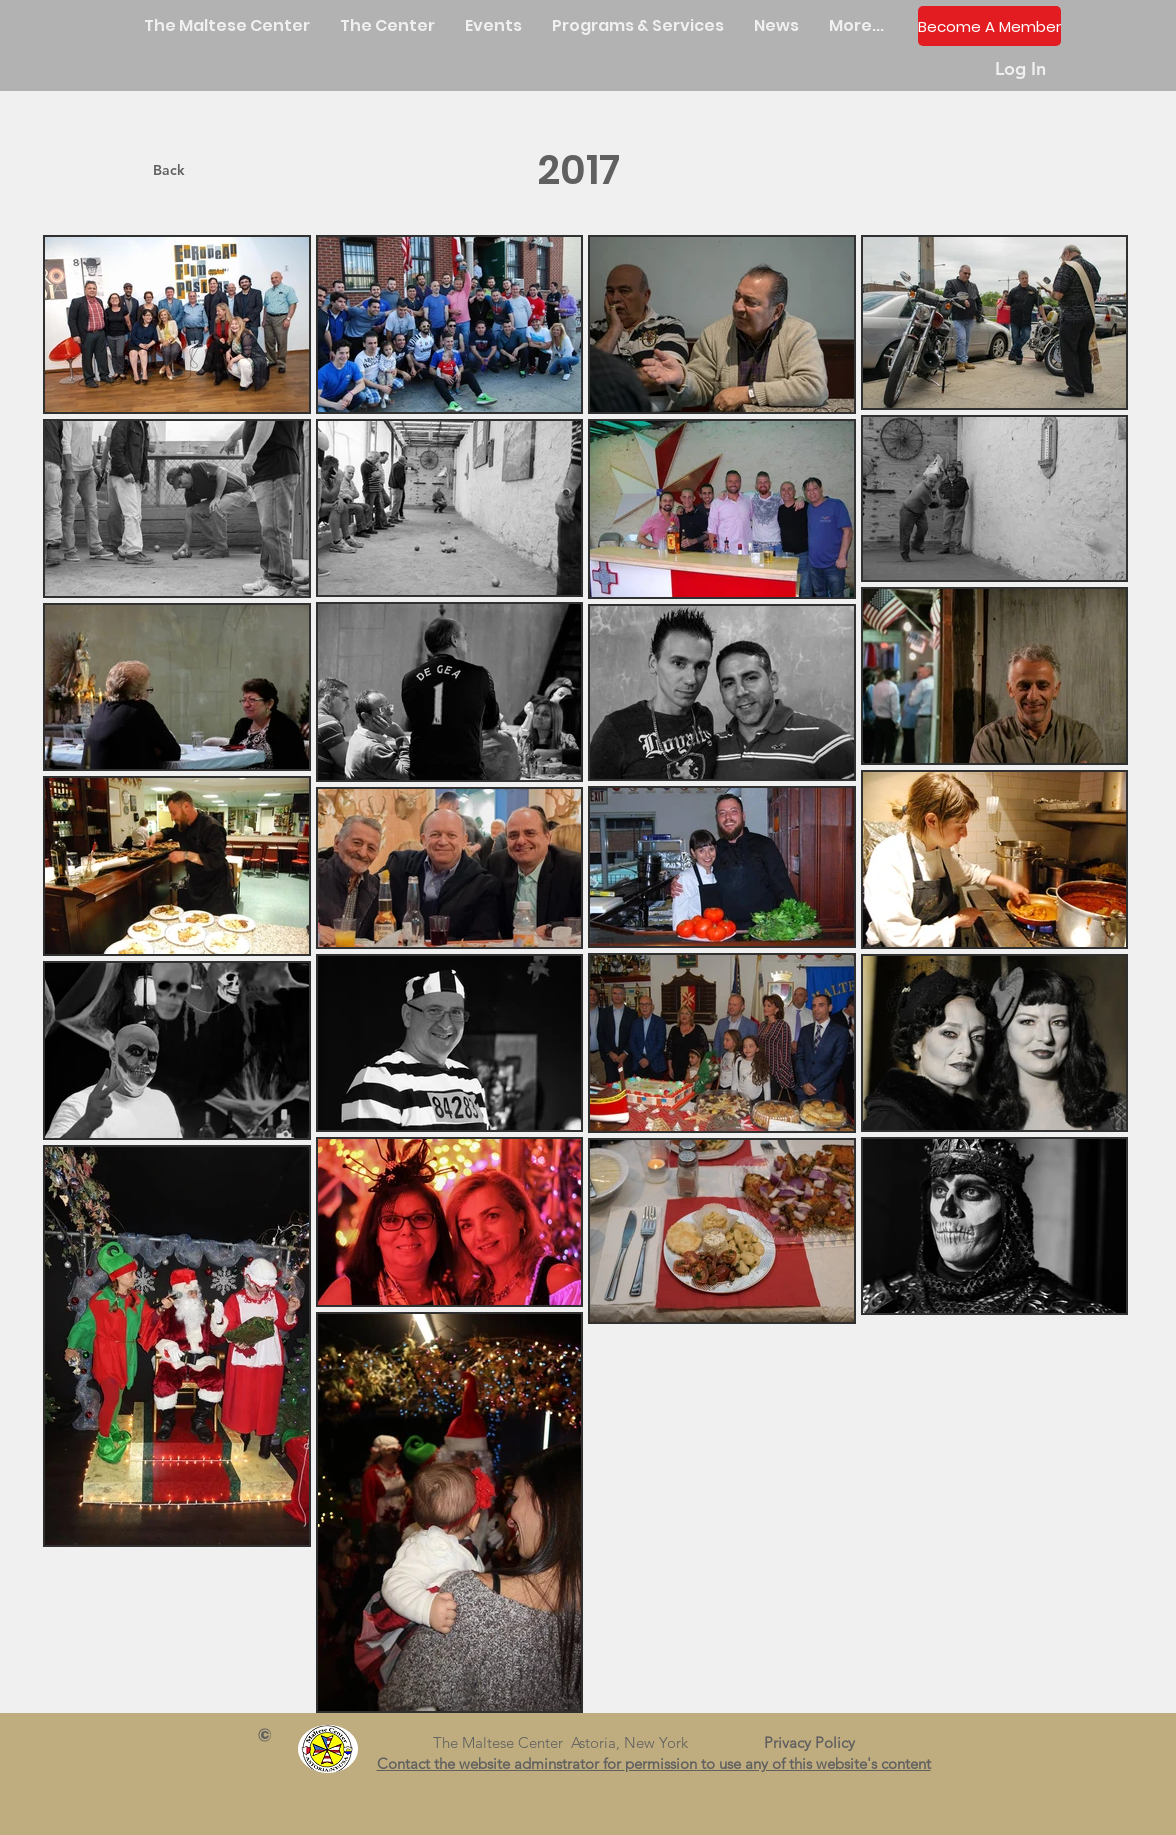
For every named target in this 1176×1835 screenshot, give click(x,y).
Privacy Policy (817, 1742)
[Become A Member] (989, 26)
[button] (387, 26)
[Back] (169, 170)
